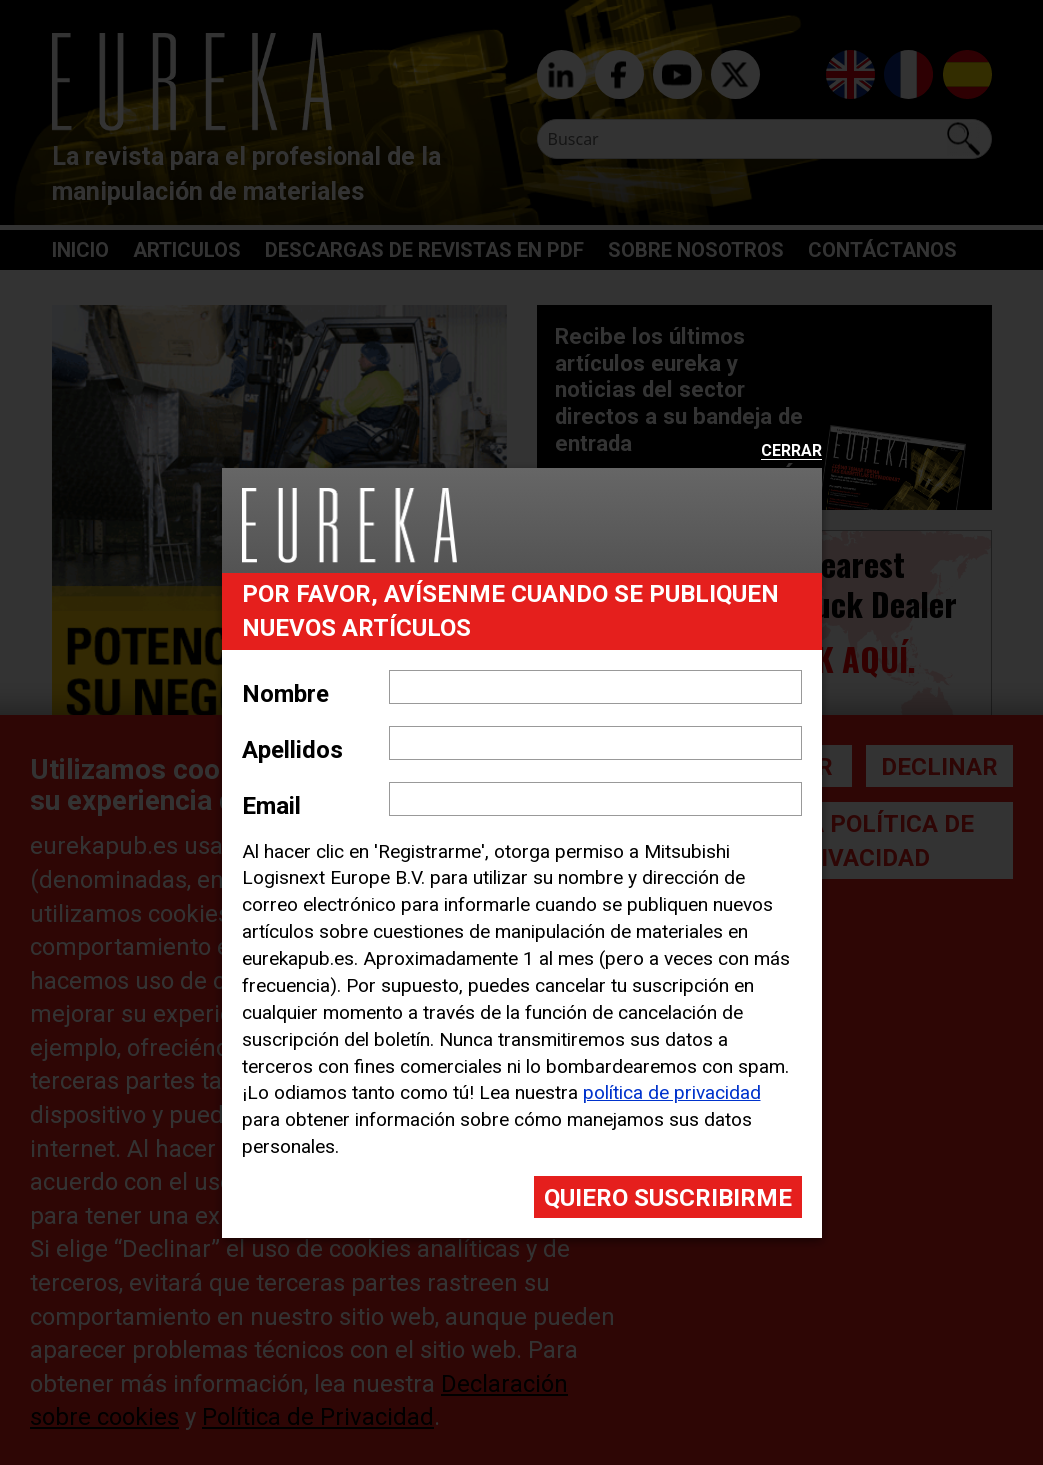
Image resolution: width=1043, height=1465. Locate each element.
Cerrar (791, 451)
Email (271, 806)
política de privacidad (672, 1092)
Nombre (285, 694)
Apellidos (292, 750)
